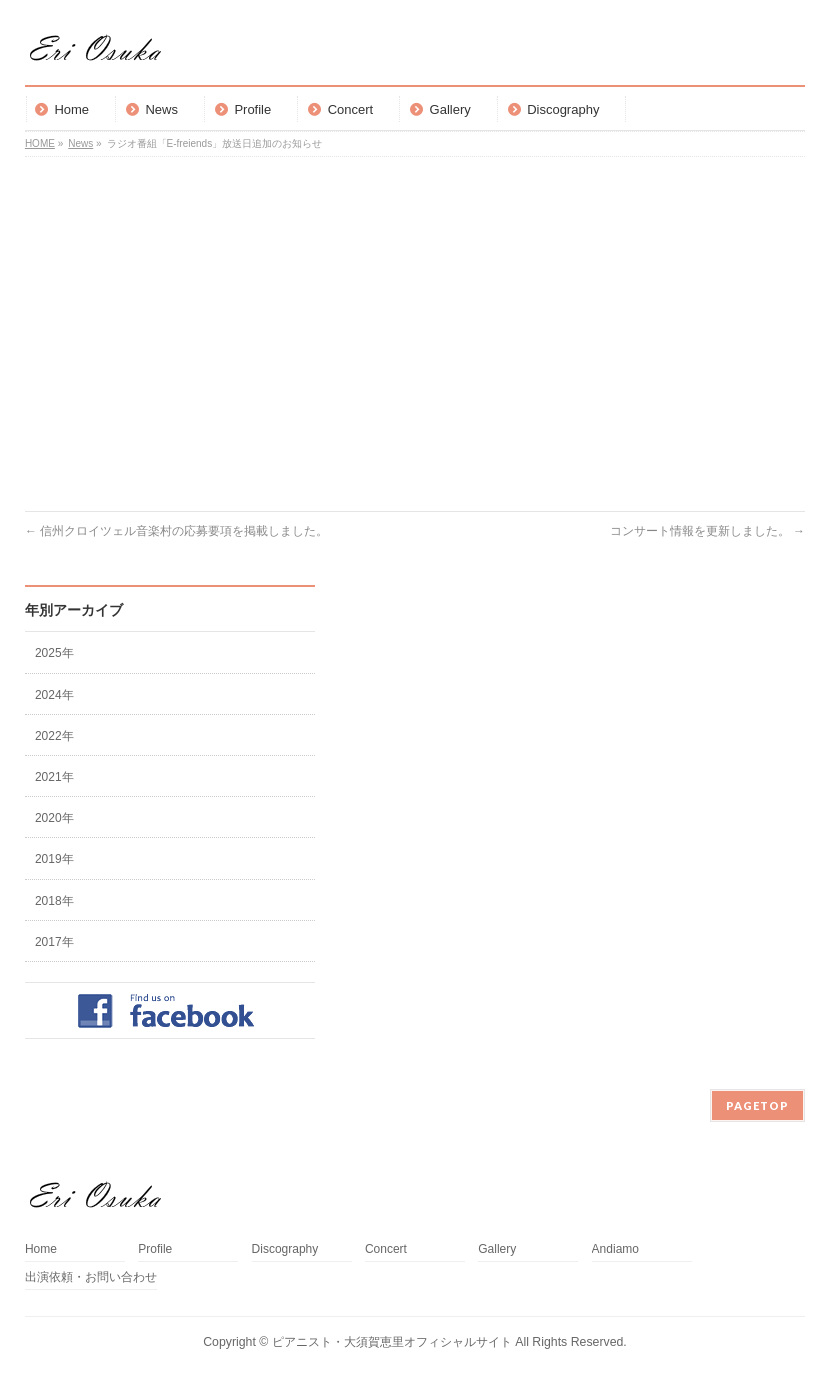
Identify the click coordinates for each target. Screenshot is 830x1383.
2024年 (54, 695)
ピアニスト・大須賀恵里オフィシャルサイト (392, 1342)
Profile (155, 1249)
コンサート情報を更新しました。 (707, 531)
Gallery (497, 1249)
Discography (285, 1249)
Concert (386, 1249)
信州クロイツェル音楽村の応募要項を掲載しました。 (176, 531)
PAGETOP (757, 1105)
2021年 (54, 777)
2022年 (54, 736)
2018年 (54, 901)
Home (41, 1249)
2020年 (54, 818)
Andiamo (621, 1249)
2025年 (54, 653)
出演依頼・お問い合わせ (91, 1277)
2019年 (54, 859)
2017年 (54, 942)
